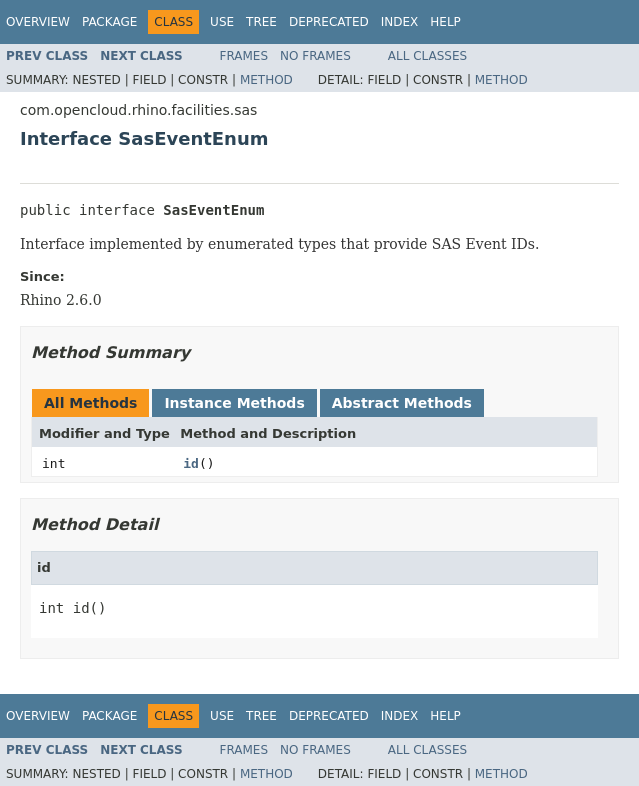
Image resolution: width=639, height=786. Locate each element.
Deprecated (329, 22)
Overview (38, 22)
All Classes (427, 56)
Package (109, 22)
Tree (261, 22)
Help (445, 22)
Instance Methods (234, 403)
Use (222, 22)
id (191, 463)
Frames (244, 56)
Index (400, 22)
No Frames (315, 56)
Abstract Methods (402, 403)
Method (266, 80)
